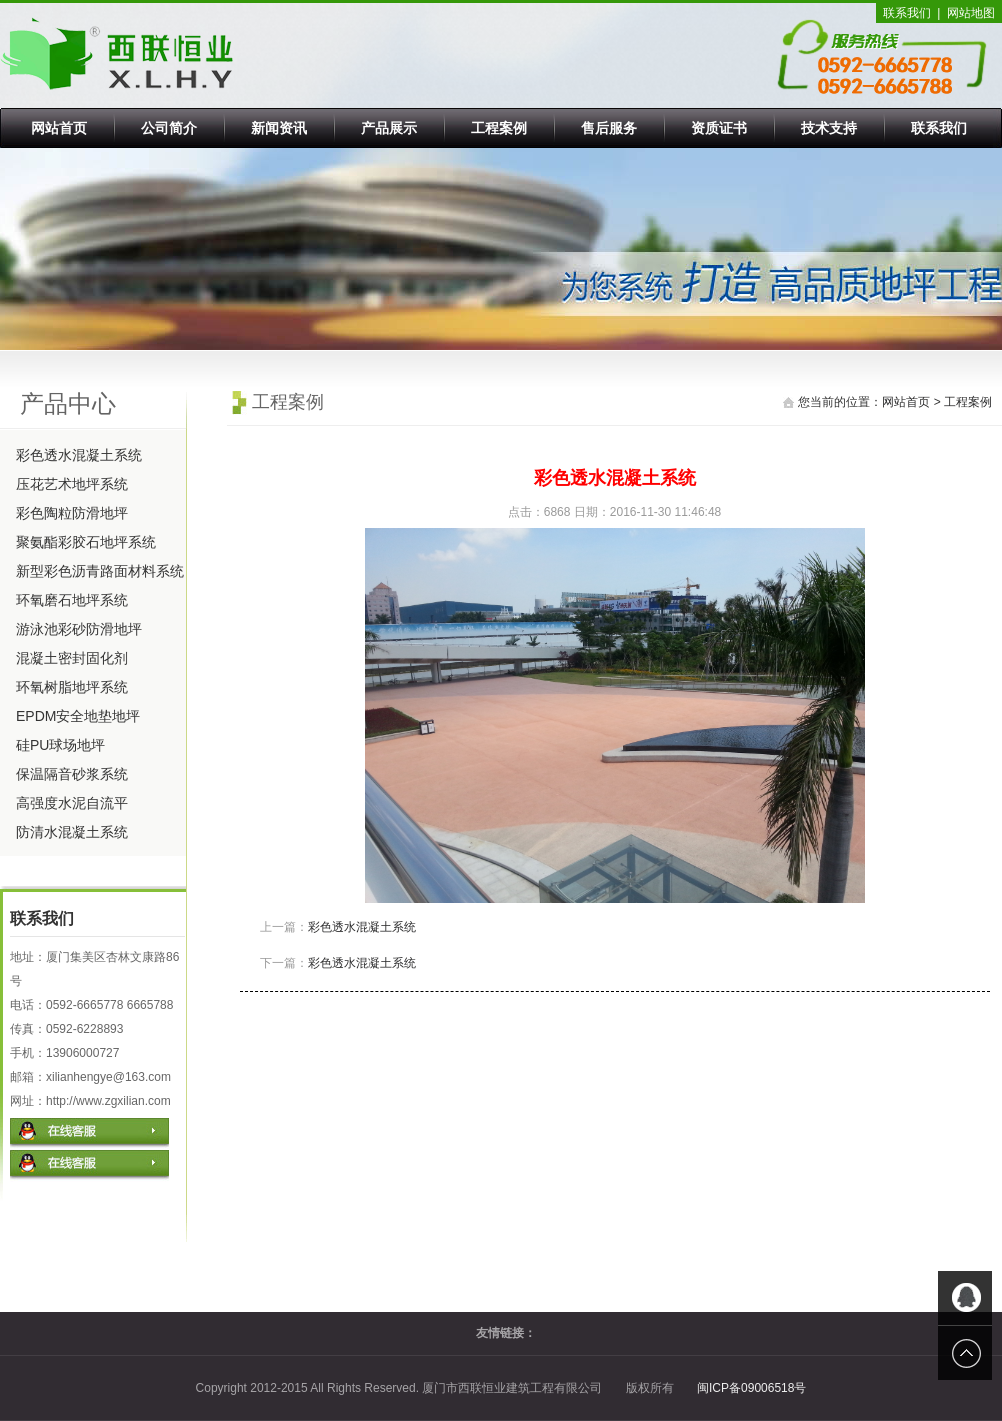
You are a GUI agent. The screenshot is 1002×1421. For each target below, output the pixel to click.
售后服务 (609, 128)
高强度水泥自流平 (72, 803)
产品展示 (389, 128)
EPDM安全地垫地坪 (78, 716)
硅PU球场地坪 (60, 745)
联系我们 (907, 13)
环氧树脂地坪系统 (72, 687)
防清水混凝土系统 (72, 832)
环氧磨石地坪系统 (72, 600)
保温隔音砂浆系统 (72, 774)
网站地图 (971, 13)
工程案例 (499, 128)
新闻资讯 (279, 128)
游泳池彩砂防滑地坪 (79, 629)
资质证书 (719, 128)
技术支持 (829, 128)
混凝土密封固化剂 (72, 658)
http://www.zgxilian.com (108, 1101)
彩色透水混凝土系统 (79, 455)
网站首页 (59, 128)
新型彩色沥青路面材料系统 (100, 571)
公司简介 (169, 128)
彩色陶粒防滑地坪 (72, 513)
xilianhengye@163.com (108, 1077)
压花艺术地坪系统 (72, 484)
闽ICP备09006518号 (751, 1388)
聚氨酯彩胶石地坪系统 (86, 542)
